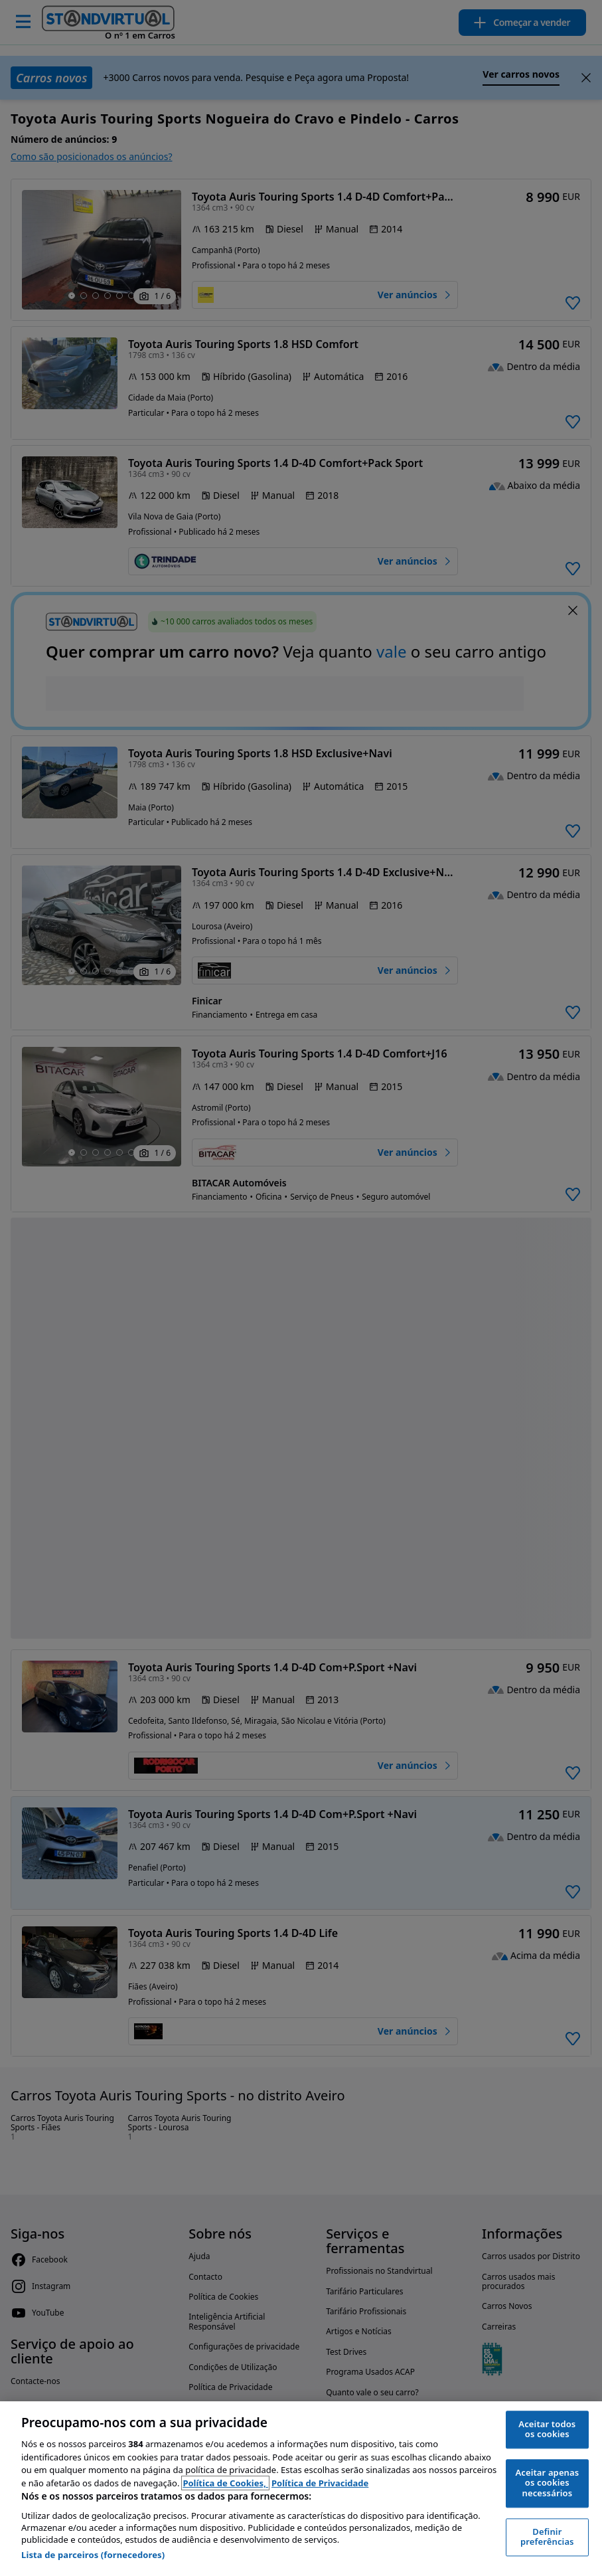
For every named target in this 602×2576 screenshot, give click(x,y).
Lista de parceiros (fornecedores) (93, 2555)
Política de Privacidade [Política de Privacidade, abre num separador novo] (319, 2483)
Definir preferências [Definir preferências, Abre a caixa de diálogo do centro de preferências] (547, 2537)
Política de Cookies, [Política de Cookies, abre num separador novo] (225, 2483)
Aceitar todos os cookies (546, 2429)
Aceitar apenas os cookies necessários (547, 2482)
